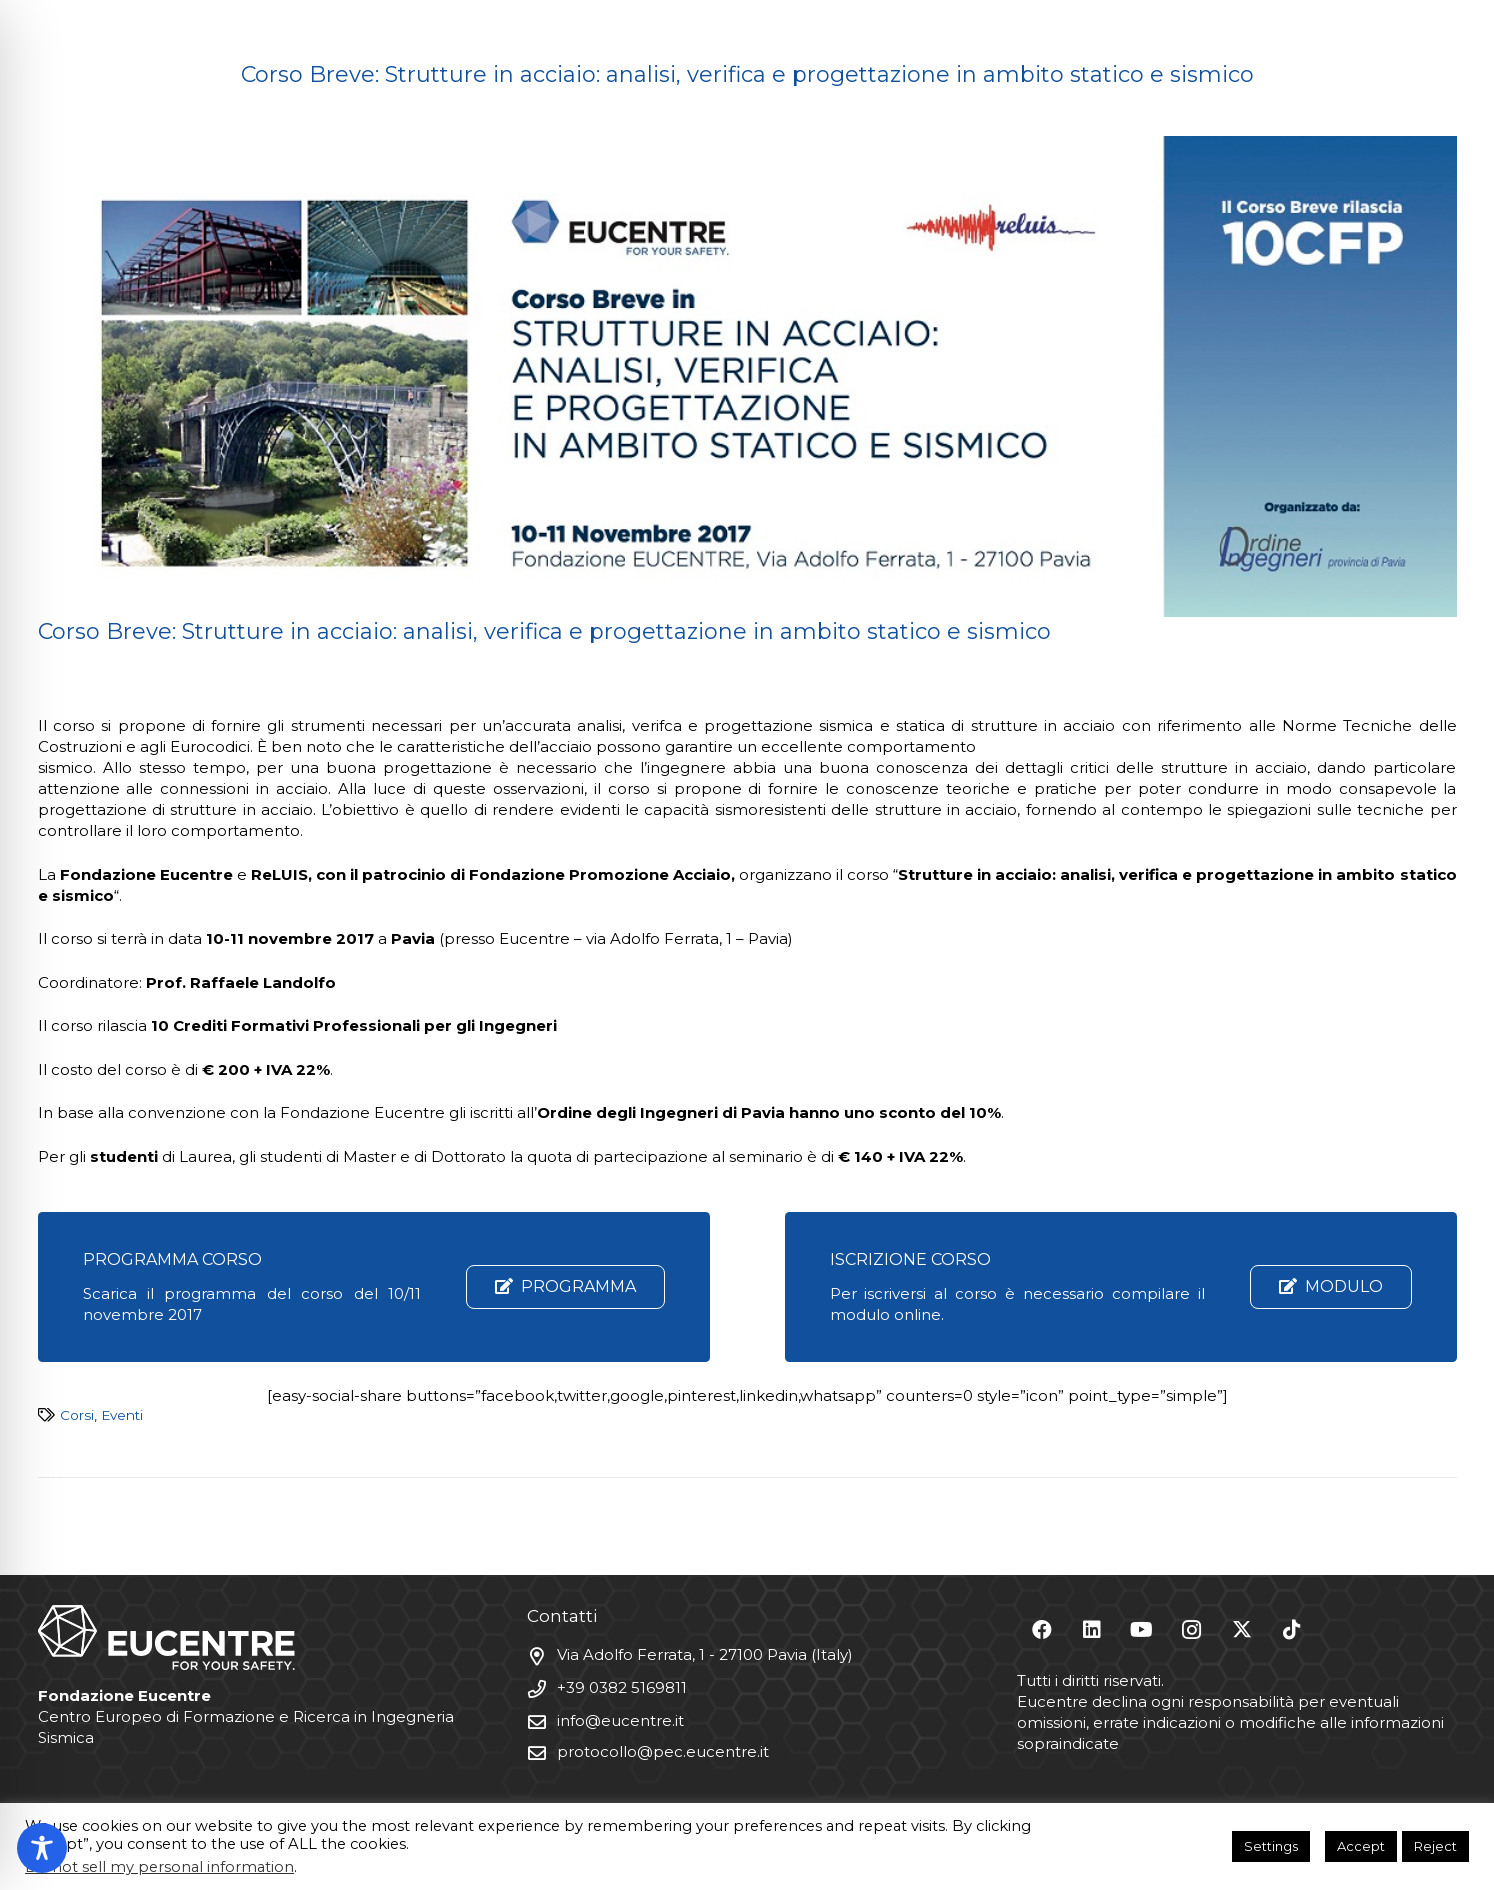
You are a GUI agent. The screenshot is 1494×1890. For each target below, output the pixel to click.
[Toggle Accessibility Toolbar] (42, 1848)
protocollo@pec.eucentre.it (663, 1750)
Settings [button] (1271, 1846)
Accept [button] (1361, 1846)
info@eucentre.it (620, 1719)
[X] (1242, 1630)
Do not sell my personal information (159, 1867)
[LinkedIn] (1092, 1630)
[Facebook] (1042, 1630)
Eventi (122, 1415)
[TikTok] (1292, 1630)
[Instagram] (1192, 1630)
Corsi (77, 1415)
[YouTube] (1142, 1630)
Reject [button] (1435, 1846)
